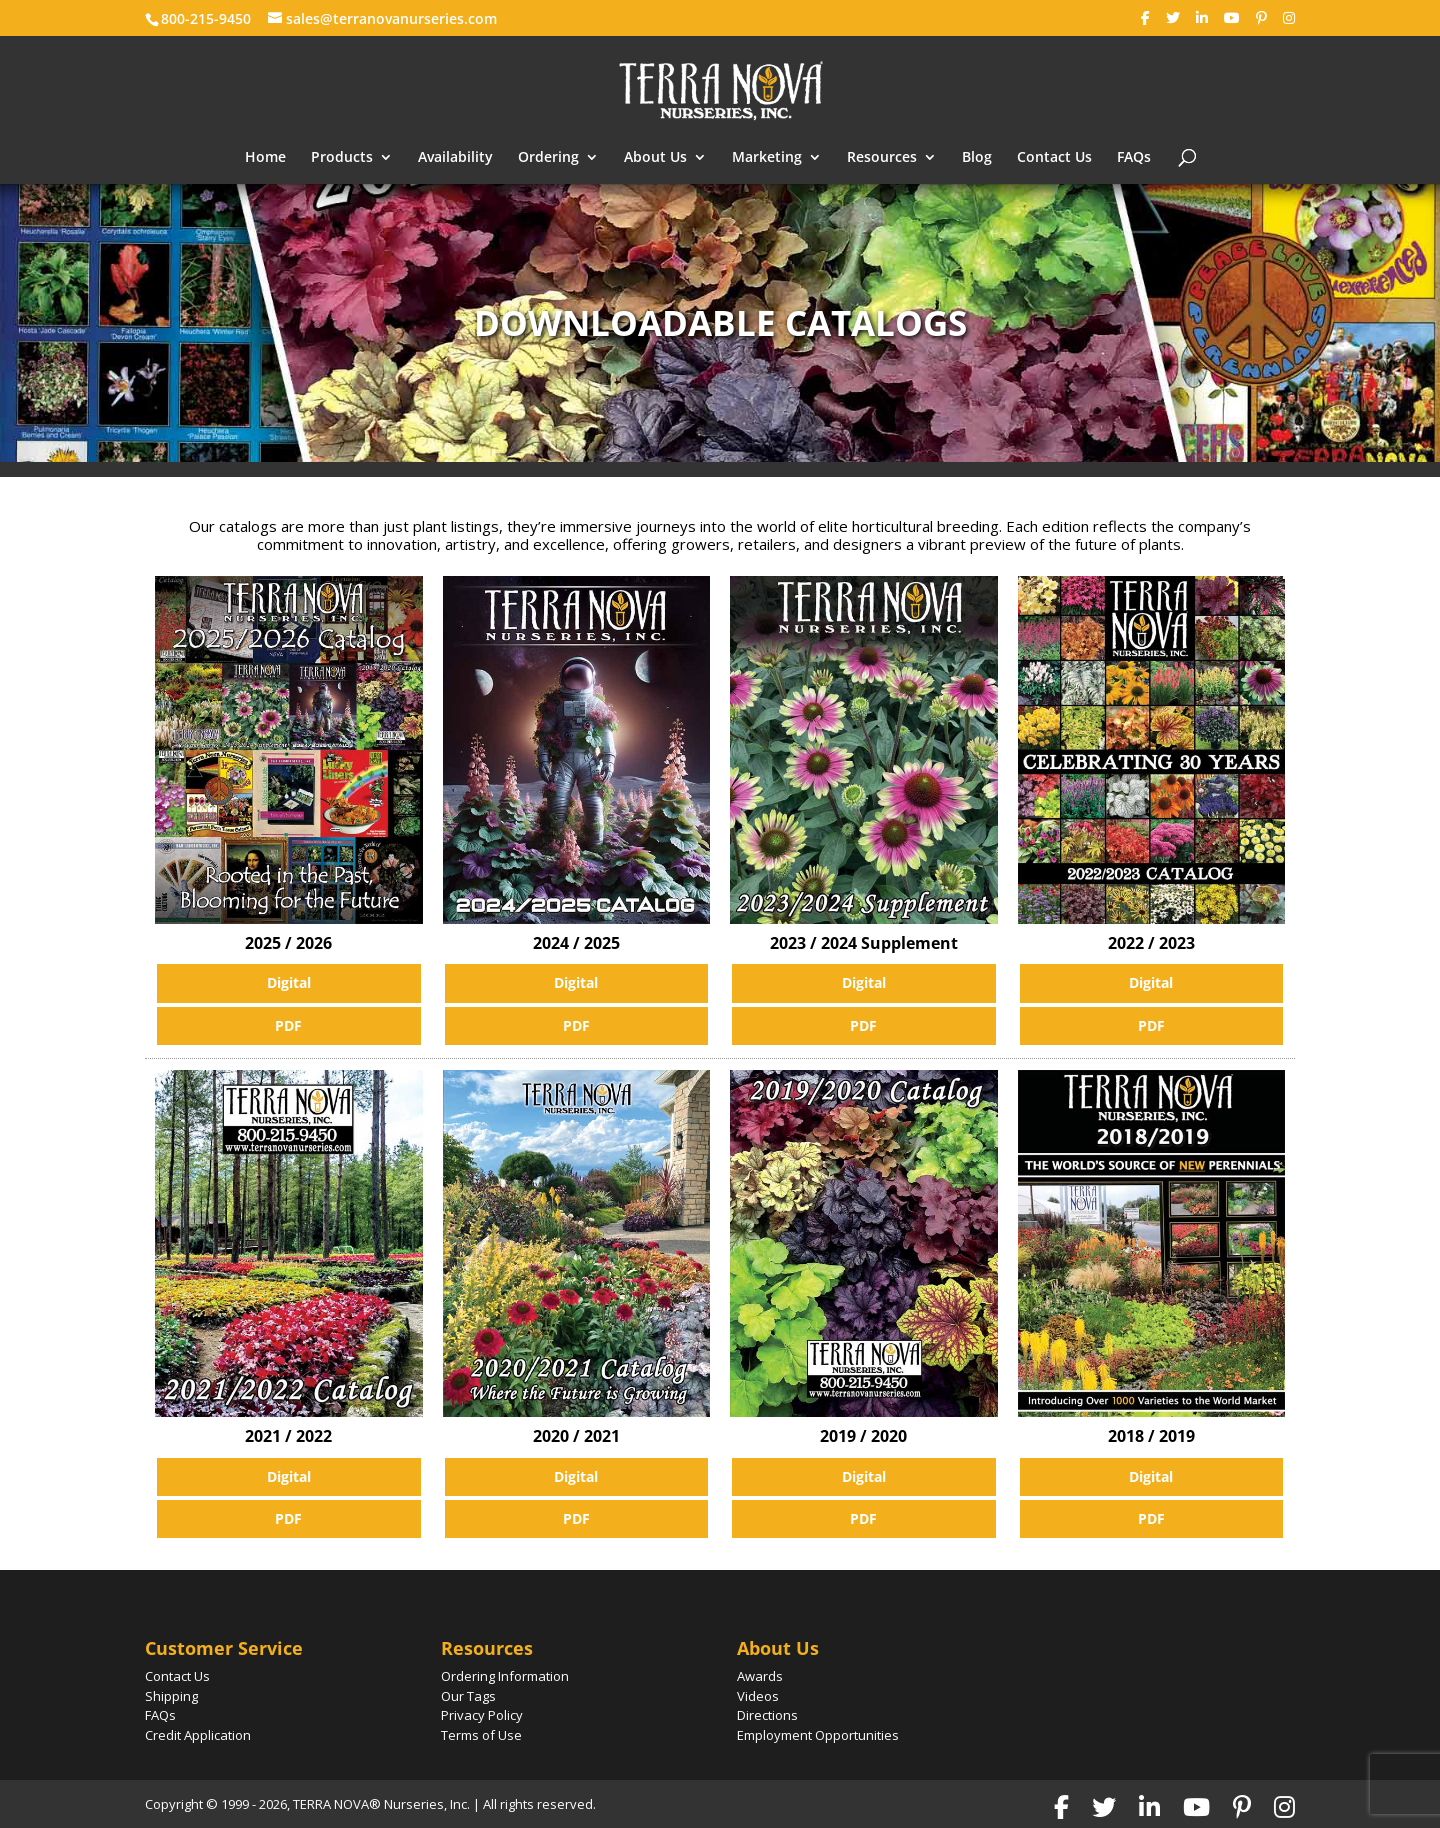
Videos (758, 1696)
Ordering (548, 158)
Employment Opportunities (818, 1735)
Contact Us (1054, 158)
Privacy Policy (482, 1715)
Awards (760, 1676)
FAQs (1134, 158)
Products (342, 158)
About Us (655, 158)
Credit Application (198, 1735)
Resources (882, 158)
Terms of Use (481, 1735)
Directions (767, 1715)
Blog (977, 158)
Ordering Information (505, 1676)
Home (265, 158)
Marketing (767, 158)
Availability (455, 158)
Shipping (171, 1696)
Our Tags (468, 1696)
